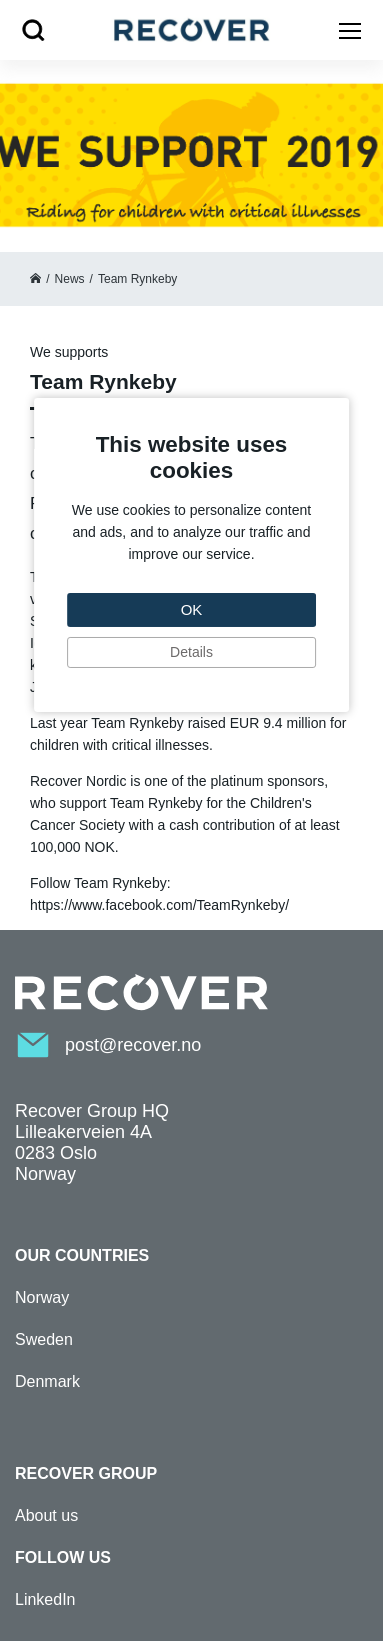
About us (46, 1515)
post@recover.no (133, 1045)
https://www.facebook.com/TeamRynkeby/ (159, 905)
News (70, 279)
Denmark (47, 1381)
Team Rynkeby (137, 279)
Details (191, 652)
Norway (42, 1297)
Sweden (44, 1339)
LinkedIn (45, 1599)
